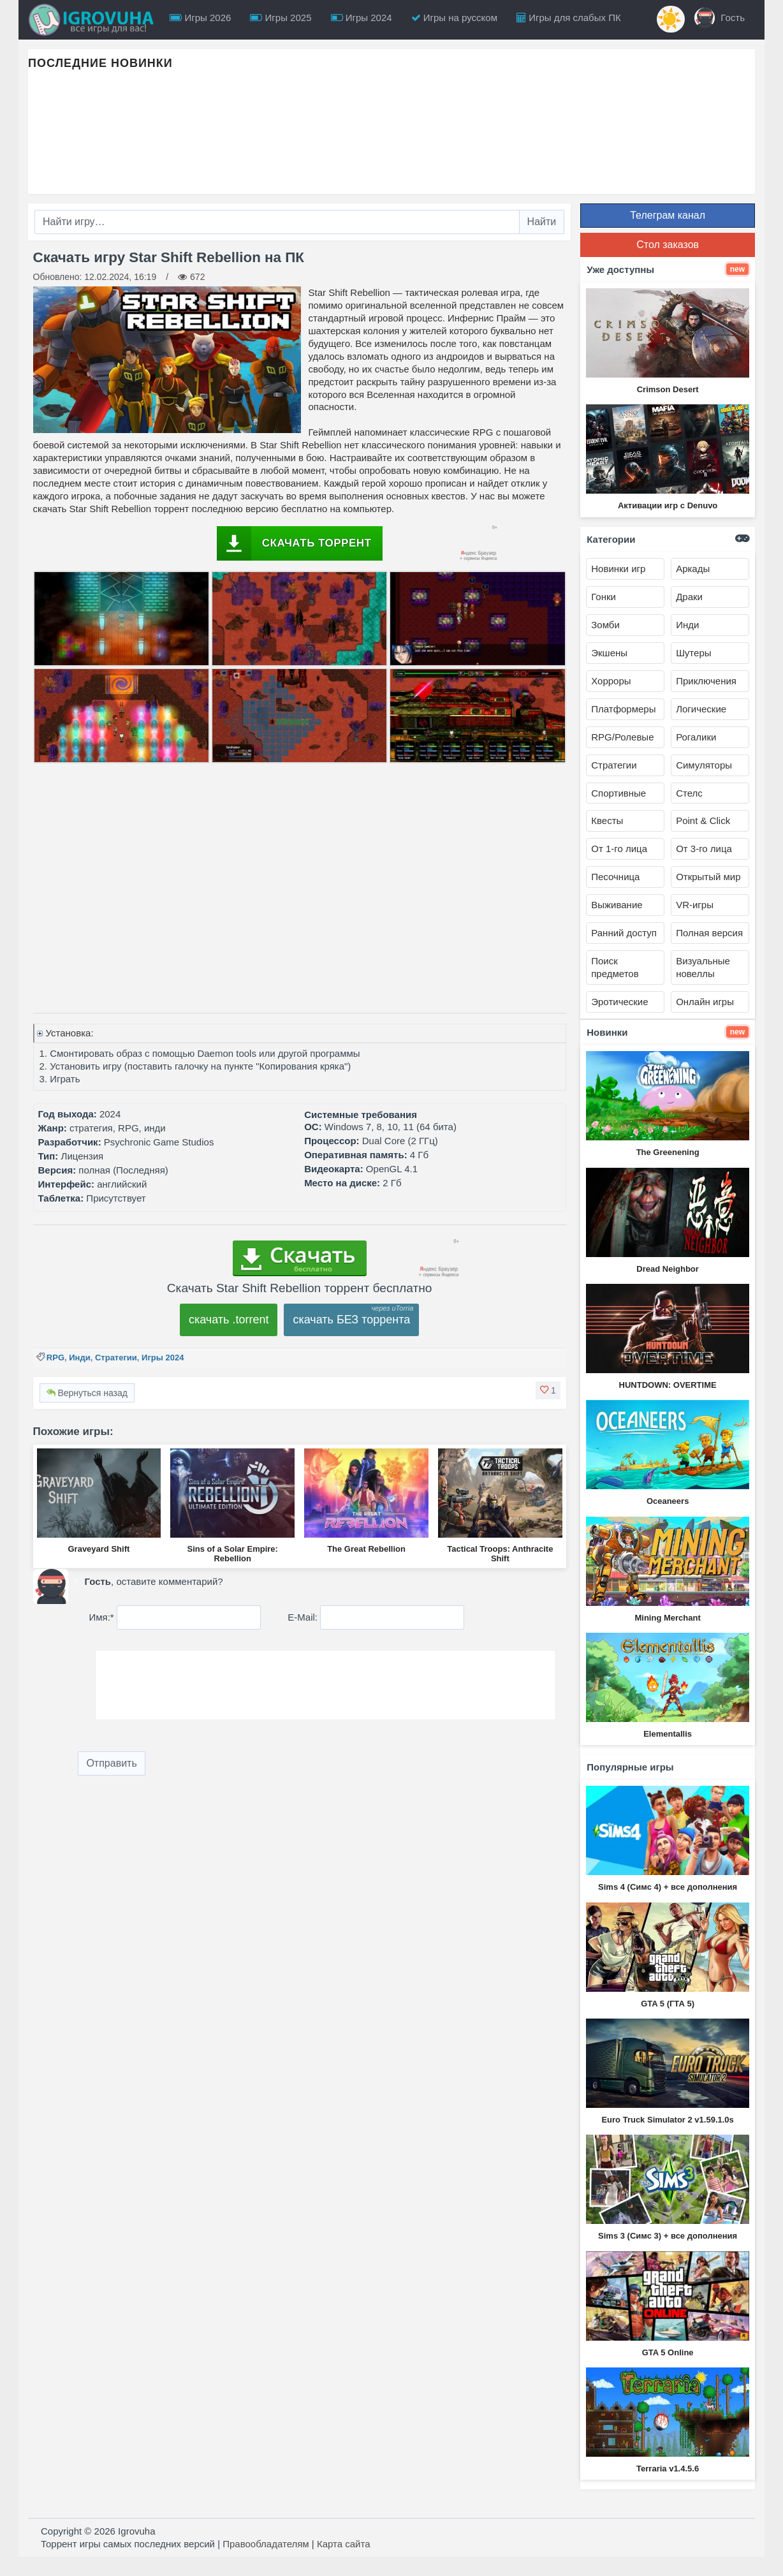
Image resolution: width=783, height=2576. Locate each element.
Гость (719, 18)
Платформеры (623, 708)
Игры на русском (454, 17)
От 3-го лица (704, 848)
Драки (689, 596)
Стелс (689, 793)
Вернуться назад (87, 1393)
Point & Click (703, 820)
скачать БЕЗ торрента (351, 1319)
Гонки (603, 596)
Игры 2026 (200, 17)
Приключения (706, 680)
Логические (701, 708)
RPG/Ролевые (622, 737)
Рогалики (696, 737)
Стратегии (116, 1357)
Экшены (609, 652)
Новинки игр (618, 568)
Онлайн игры (705, 1001)
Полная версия (709, 932)
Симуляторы (704, 765)
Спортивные (618, 793)
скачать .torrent (229, 1319)
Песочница (615, 876)
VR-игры (694, 904)
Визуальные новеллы (703, 967)
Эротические (619, 1001)
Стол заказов (667, 244)
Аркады (693, 568)
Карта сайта (343, 2543)
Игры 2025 (280, 17)
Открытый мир (708, 876)
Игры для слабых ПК (568, 17)
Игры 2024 (361, 17)
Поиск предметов (614, 967)
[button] (548, 1390)
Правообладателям (266, 2543)
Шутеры (693, 652)
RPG (55, 1357)
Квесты (607, 820)
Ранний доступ (624, 932)
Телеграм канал (667, 215)
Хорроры (611, 680)
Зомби (605, 624)
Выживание (616, 904)
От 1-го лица (619, 848)
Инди (79, 1357)
